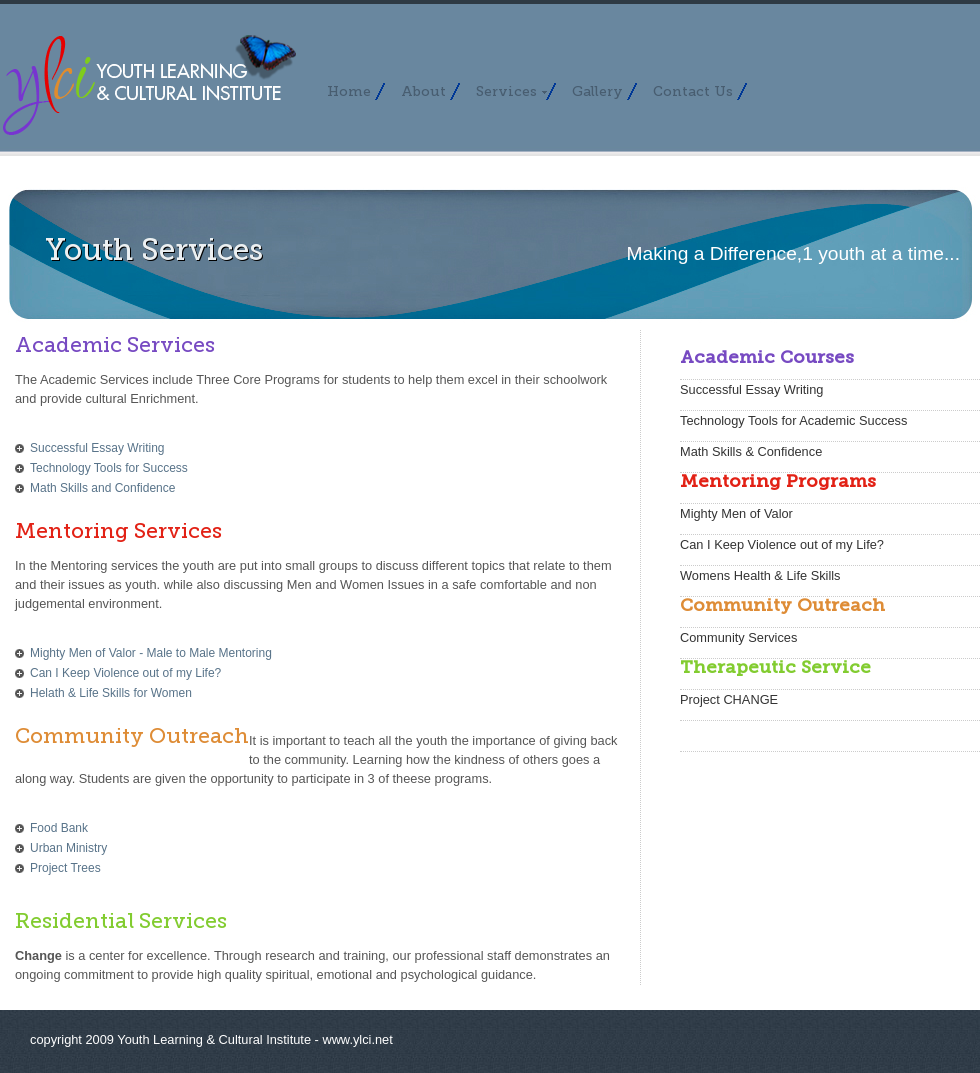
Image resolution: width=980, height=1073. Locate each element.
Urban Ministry (68, 848)
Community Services (738, 637)
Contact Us (693, 91)
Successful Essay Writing (97, 448)
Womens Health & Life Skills (760, 575)
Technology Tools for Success (109, 468)
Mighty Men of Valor (736, 513)
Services (512, 91)
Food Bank (59, 828)
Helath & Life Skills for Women (111, 693)
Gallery (597, 91)
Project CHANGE (729, 699)
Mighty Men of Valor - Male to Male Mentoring (151, 653)
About (423, 91)
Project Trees (65, 868)
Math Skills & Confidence (751, 451)
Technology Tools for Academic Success (793, 420)
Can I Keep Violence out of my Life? (125, 673)
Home (349, 91)
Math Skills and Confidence (102, 488)
